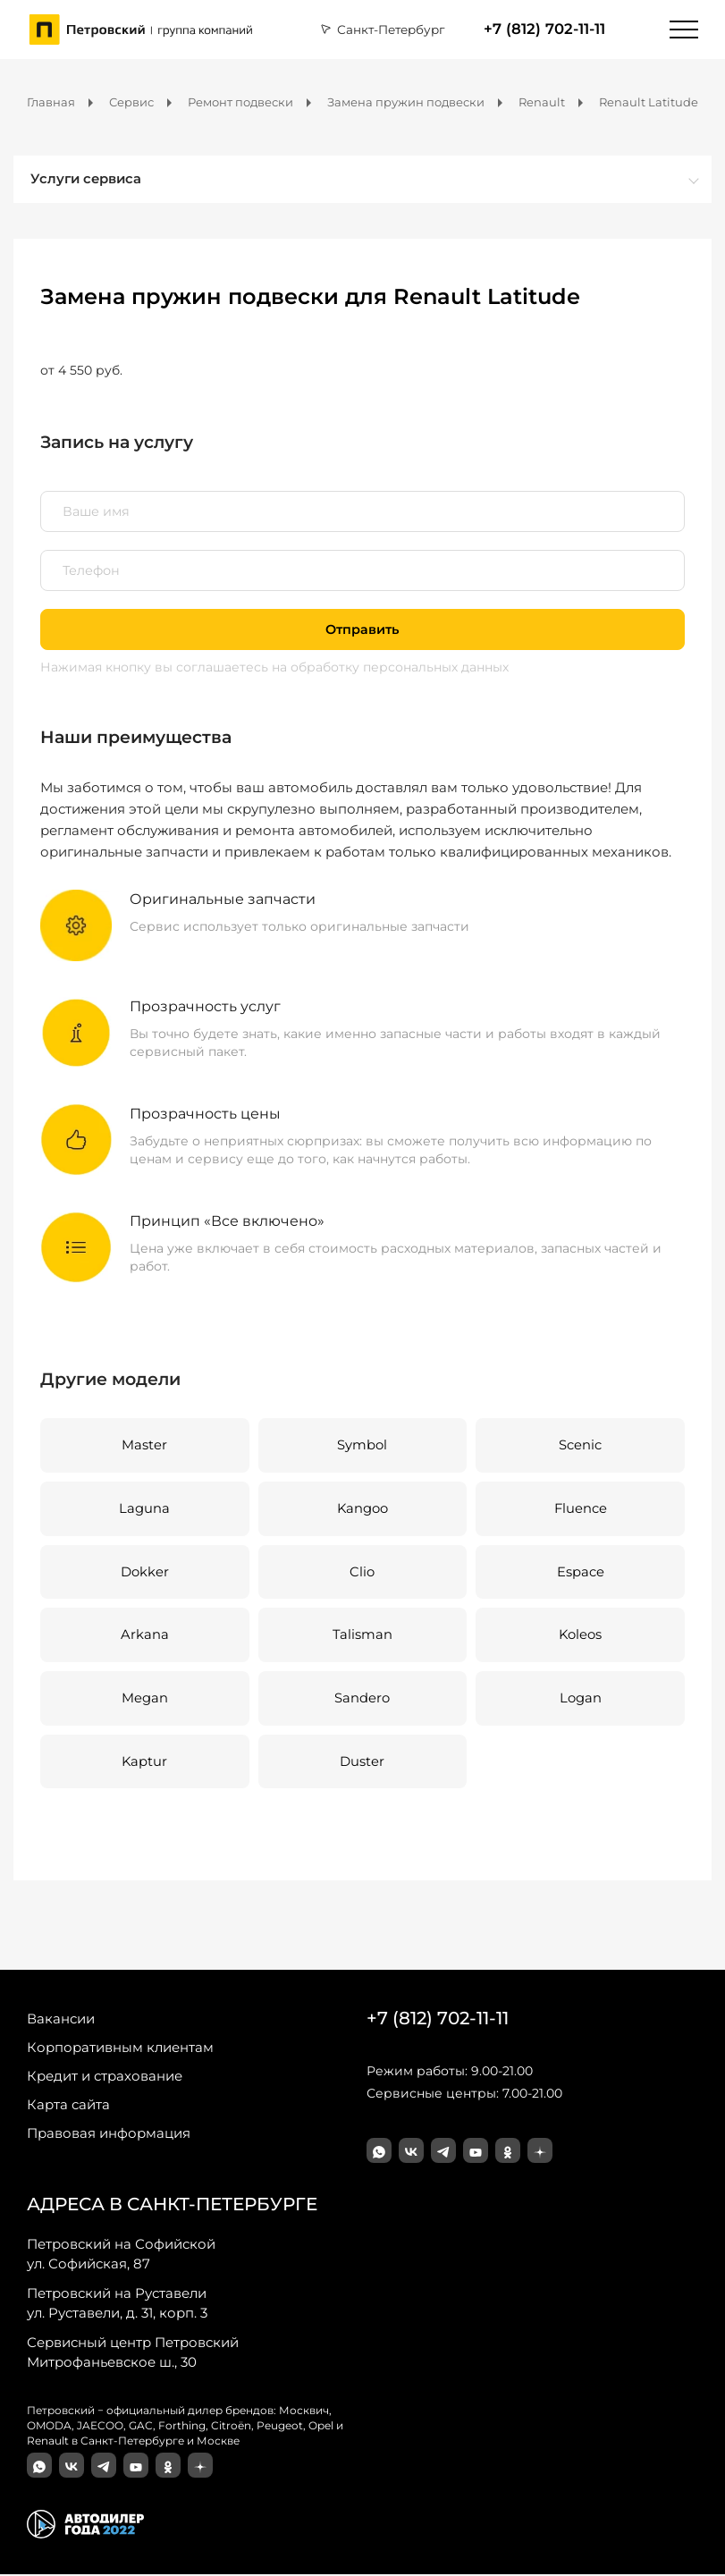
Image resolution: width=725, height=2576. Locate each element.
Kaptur (145, 1763)
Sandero (362, 1700)
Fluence (580, 1509)
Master (144, 1446)
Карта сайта (68, 2107)
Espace (580, 1573)
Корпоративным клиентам (120, 2049)
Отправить (362, 630)
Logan (581, 1700)
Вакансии (61, 2021)
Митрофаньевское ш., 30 (133, 2354)
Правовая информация (108, 2135)
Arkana (145, 1636)
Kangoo (362, 1509)
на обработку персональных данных (390, 668)
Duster (362, 1763)
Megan (145, 1700)
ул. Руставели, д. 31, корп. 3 (117, 2305)
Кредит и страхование (104, 2078)
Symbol (362, 1446)
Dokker (145, 1573)
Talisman (362, 1636)
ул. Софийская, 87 (121, 2256)
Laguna (144, 1509)
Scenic (580, 1446)
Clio (362, 1573)
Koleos (581, 1636)
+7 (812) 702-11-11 (544, 29)
